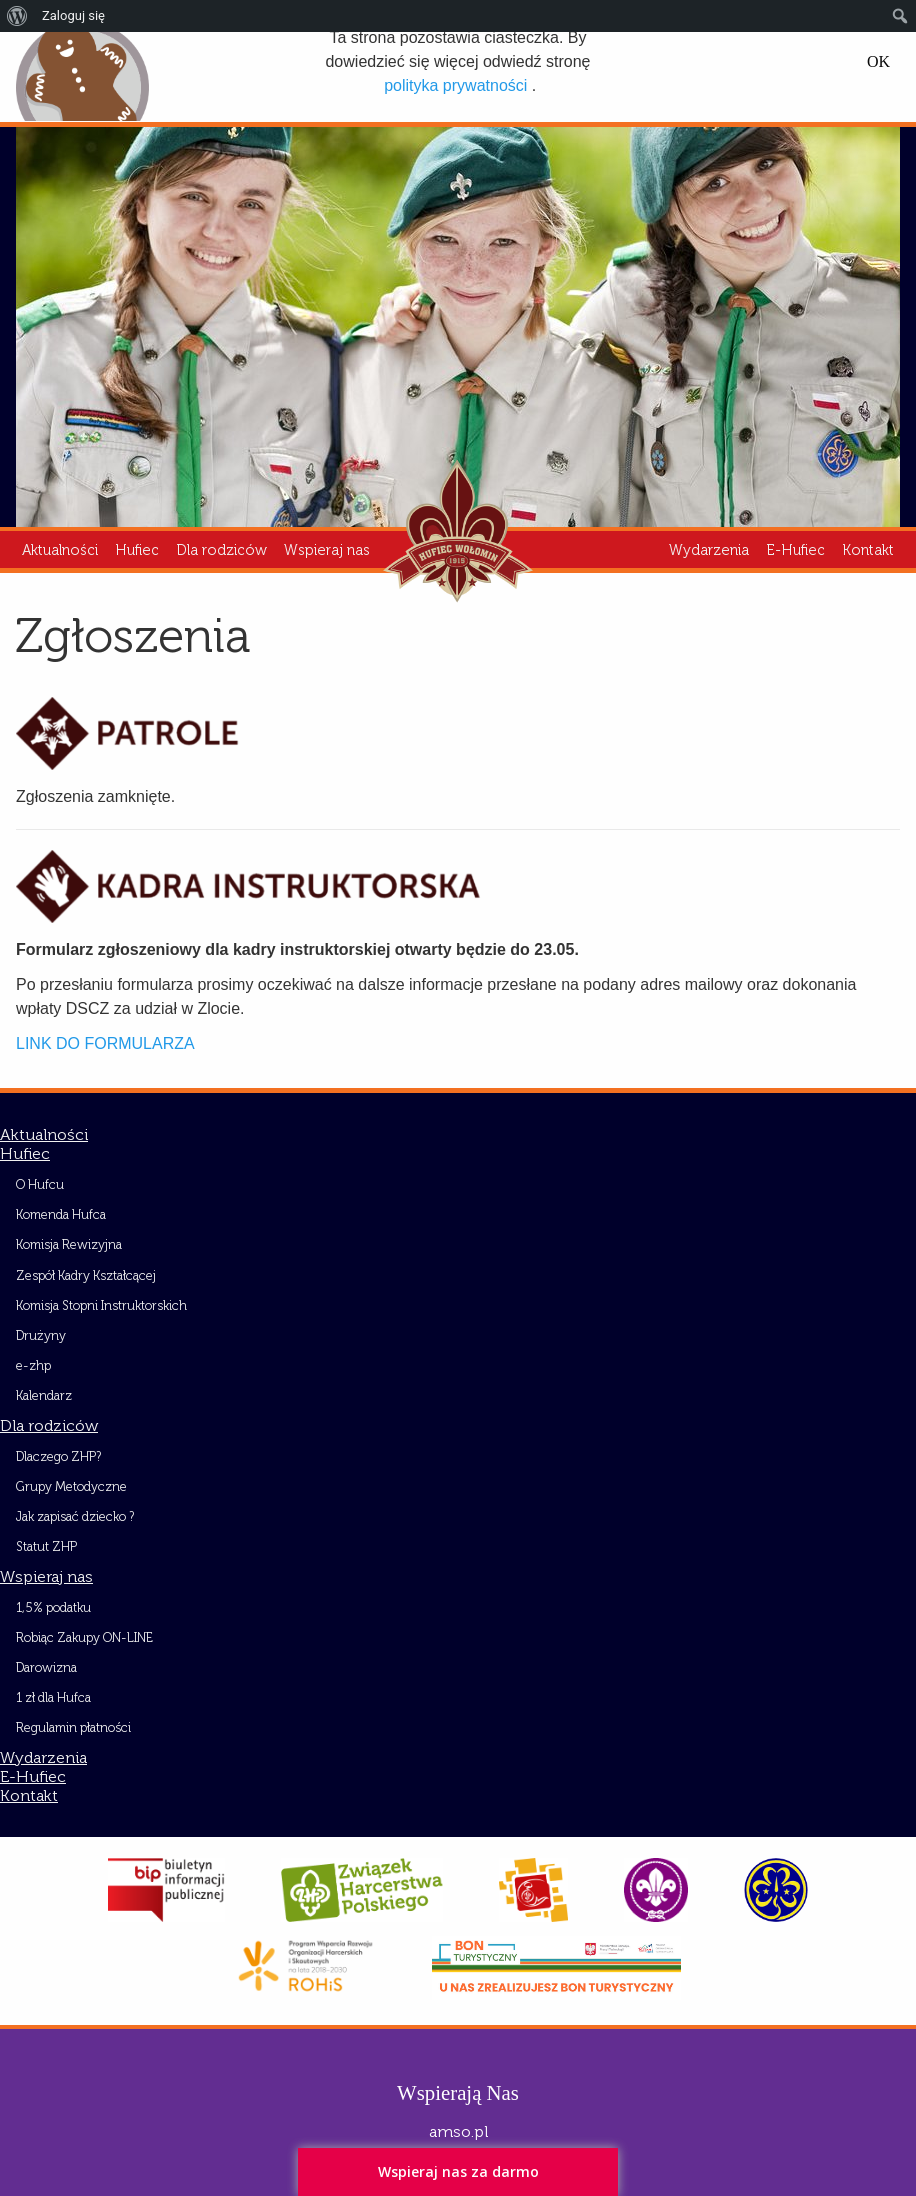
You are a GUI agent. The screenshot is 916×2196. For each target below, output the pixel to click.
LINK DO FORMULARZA (105, 1043)
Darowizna (46, 1667)
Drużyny (41, 1335)
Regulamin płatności (73, 1727)
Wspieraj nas (327, 550)
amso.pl (458, 2131)
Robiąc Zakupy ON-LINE (84, 1637)
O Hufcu (40, 1184)
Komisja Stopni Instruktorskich (101, 1305)
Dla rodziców (221, 550)
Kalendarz (44, 1395)
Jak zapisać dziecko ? (75, 1516)
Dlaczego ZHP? (58, 1456)
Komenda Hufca (61, 1214)
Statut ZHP (46, 1546)
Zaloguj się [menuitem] (73, 15)
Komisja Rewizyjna (69, 1244)
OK (878, 62)
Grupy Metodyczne (71, 1486)
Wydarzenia (709, 550)
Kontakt (868, 550)
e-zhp (33, 1365)
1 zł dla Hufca (53, 1697)
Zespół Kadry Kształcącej (86, 1275)
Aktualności (60, 550)
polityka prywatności (455, 85)
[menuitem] (17, 16)
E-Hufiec (795, 550)
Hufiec (137, 550)
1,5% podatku (53, 1607)
